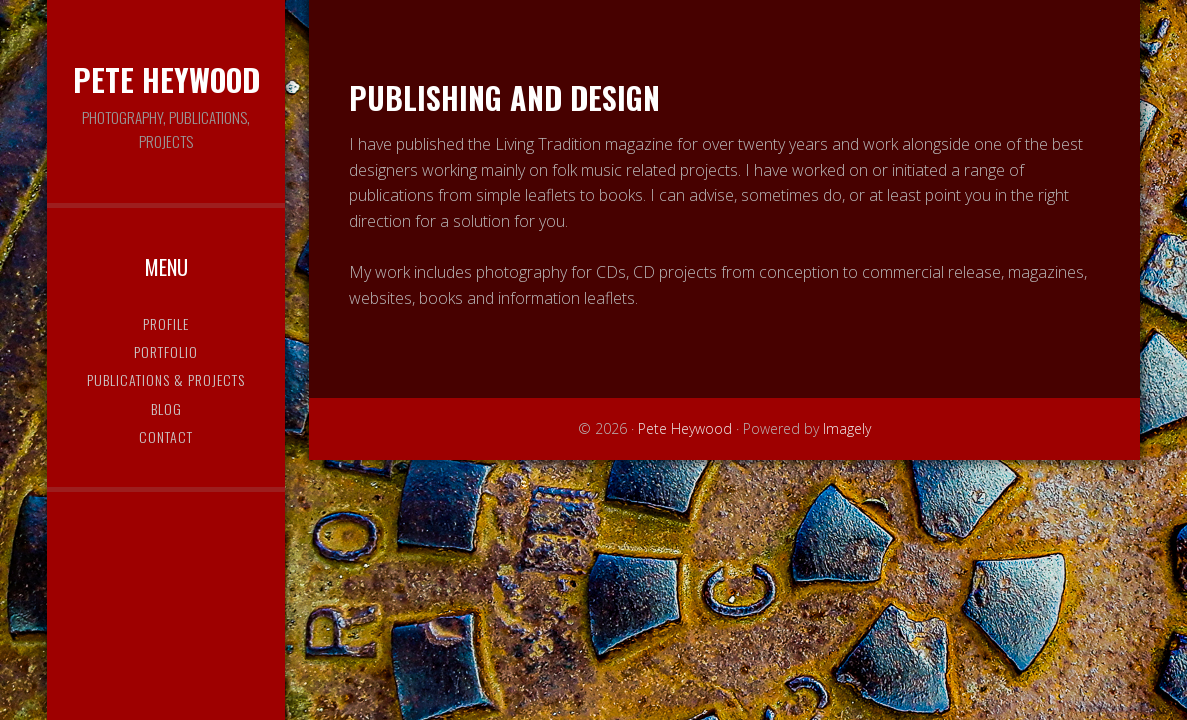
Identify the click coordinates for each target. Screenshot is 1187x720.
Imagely (847, 428)
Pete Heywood (166, 79)
